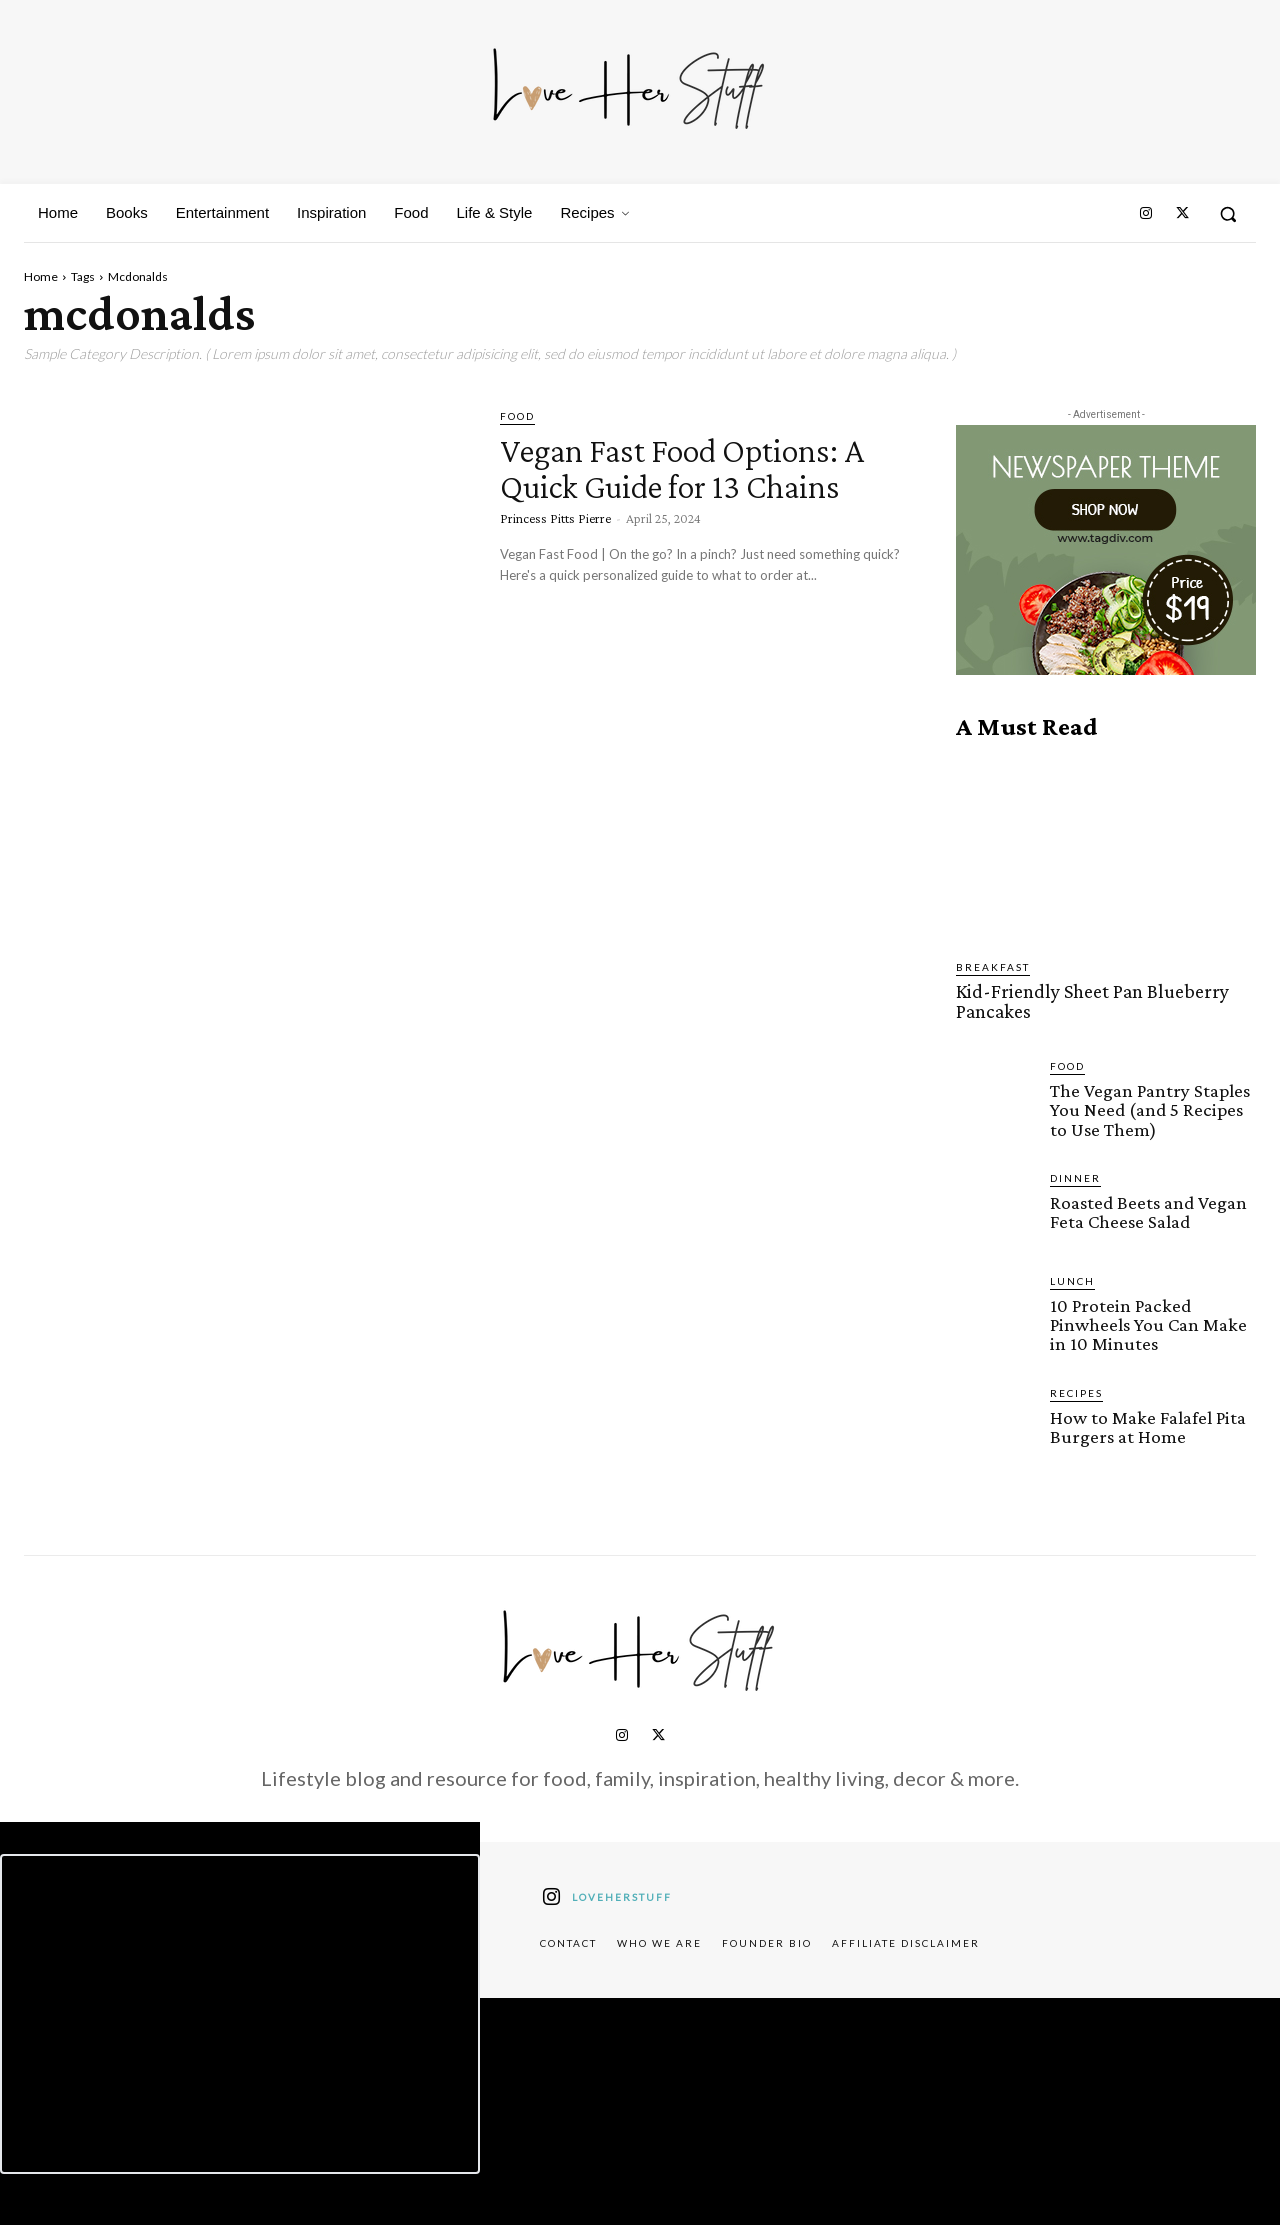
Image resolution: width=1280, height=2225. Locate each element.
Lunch (1072, 1278)
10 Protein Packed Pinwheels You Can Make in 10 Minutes (1148, 1321)
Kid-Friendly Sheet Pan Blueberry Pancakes (1086, 1001)
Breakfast (993, 967)
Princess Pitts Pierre (555, 554)
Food (517, 416)
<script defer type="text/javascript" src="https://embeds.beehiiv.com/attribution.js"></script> (240, 2011)
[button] (1228, 214)
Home (41, 276)
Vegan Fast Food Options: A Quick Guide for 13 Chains (698, 484)
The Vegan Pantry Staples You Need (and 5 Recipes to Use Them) (1150, 1107)
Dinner (1075, 1175)
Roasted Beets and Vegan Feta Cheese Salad (1148, 1209)
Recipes (1076, 1389)
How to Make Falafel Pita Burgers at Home (1147, 1423)
